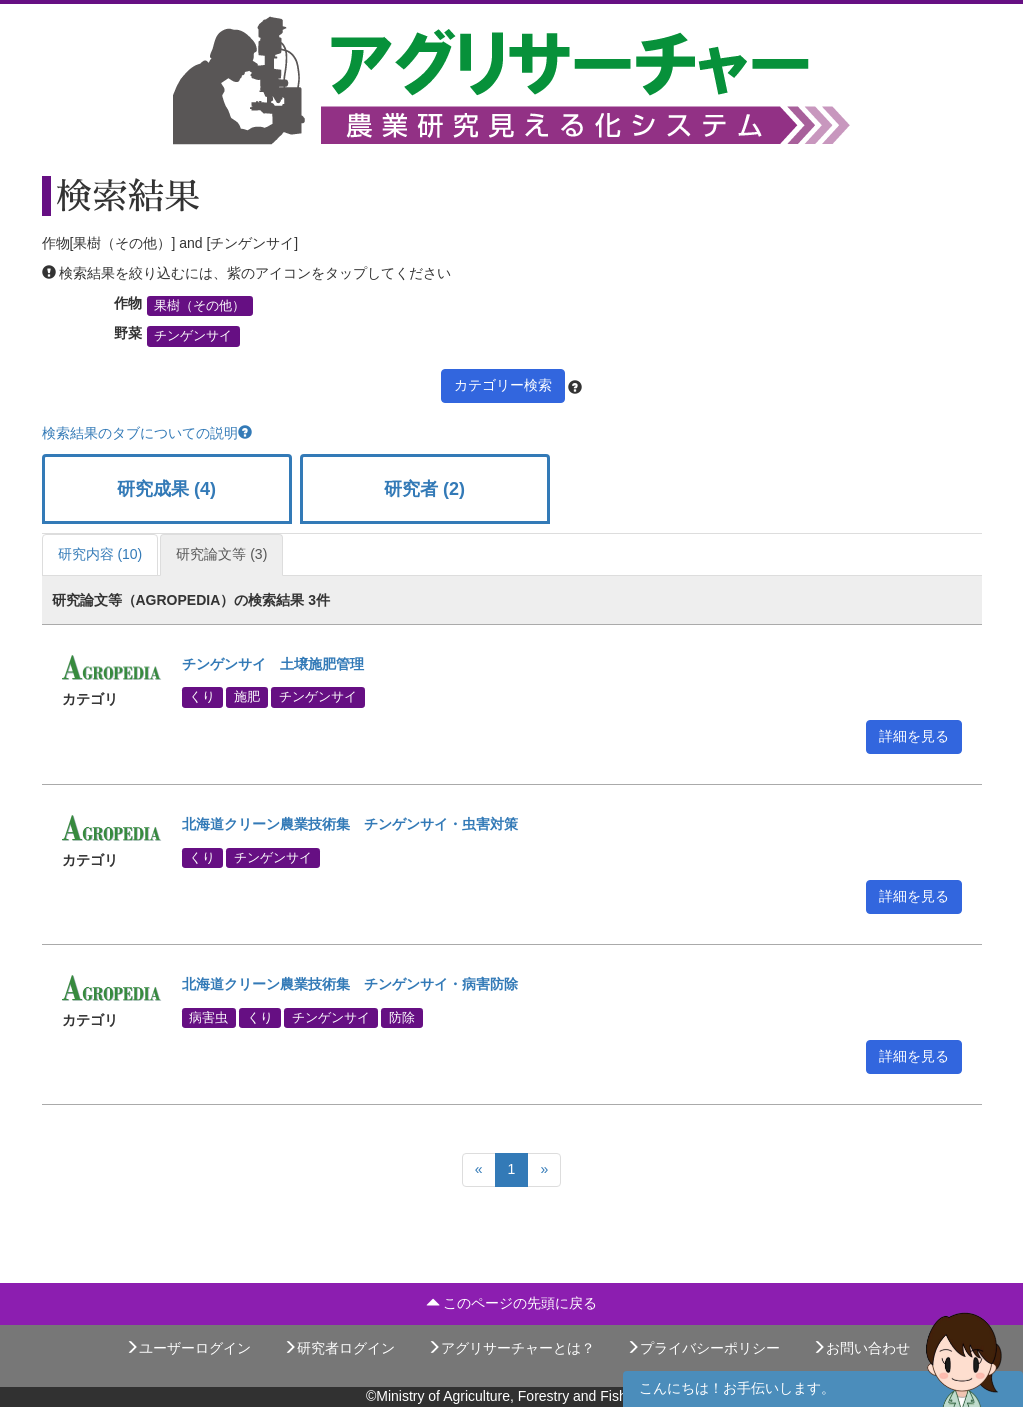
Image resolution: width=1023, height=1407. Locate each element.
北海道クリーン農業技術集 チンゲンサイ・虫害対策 (350, 824)
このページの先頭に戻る (512, 1303)
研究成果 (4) (166, 489)
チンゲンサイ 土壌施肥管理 (273, 664)
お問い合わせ (861, 1348)
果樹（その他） (199, 306)
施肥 (247, 697)
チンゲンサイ (193, 336)
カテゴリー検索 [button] (503, 385)
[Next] (544, 1170)
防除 (402, 1017)
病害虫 (208, 1017)
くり (202, 697)
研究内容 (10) (100, 554)
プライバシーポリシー (703, 1348)
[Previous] (479, 1170)
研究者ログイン (339, 1348)
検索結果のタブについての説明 (147, 433)
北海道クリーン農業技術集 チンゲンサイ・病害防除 (350, 984)
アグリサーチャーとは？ (511, 1348)
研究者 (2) (424, 489)
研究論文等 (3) (221, 554)
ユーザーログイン (188, 1348)
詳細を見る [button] (914, 736)
